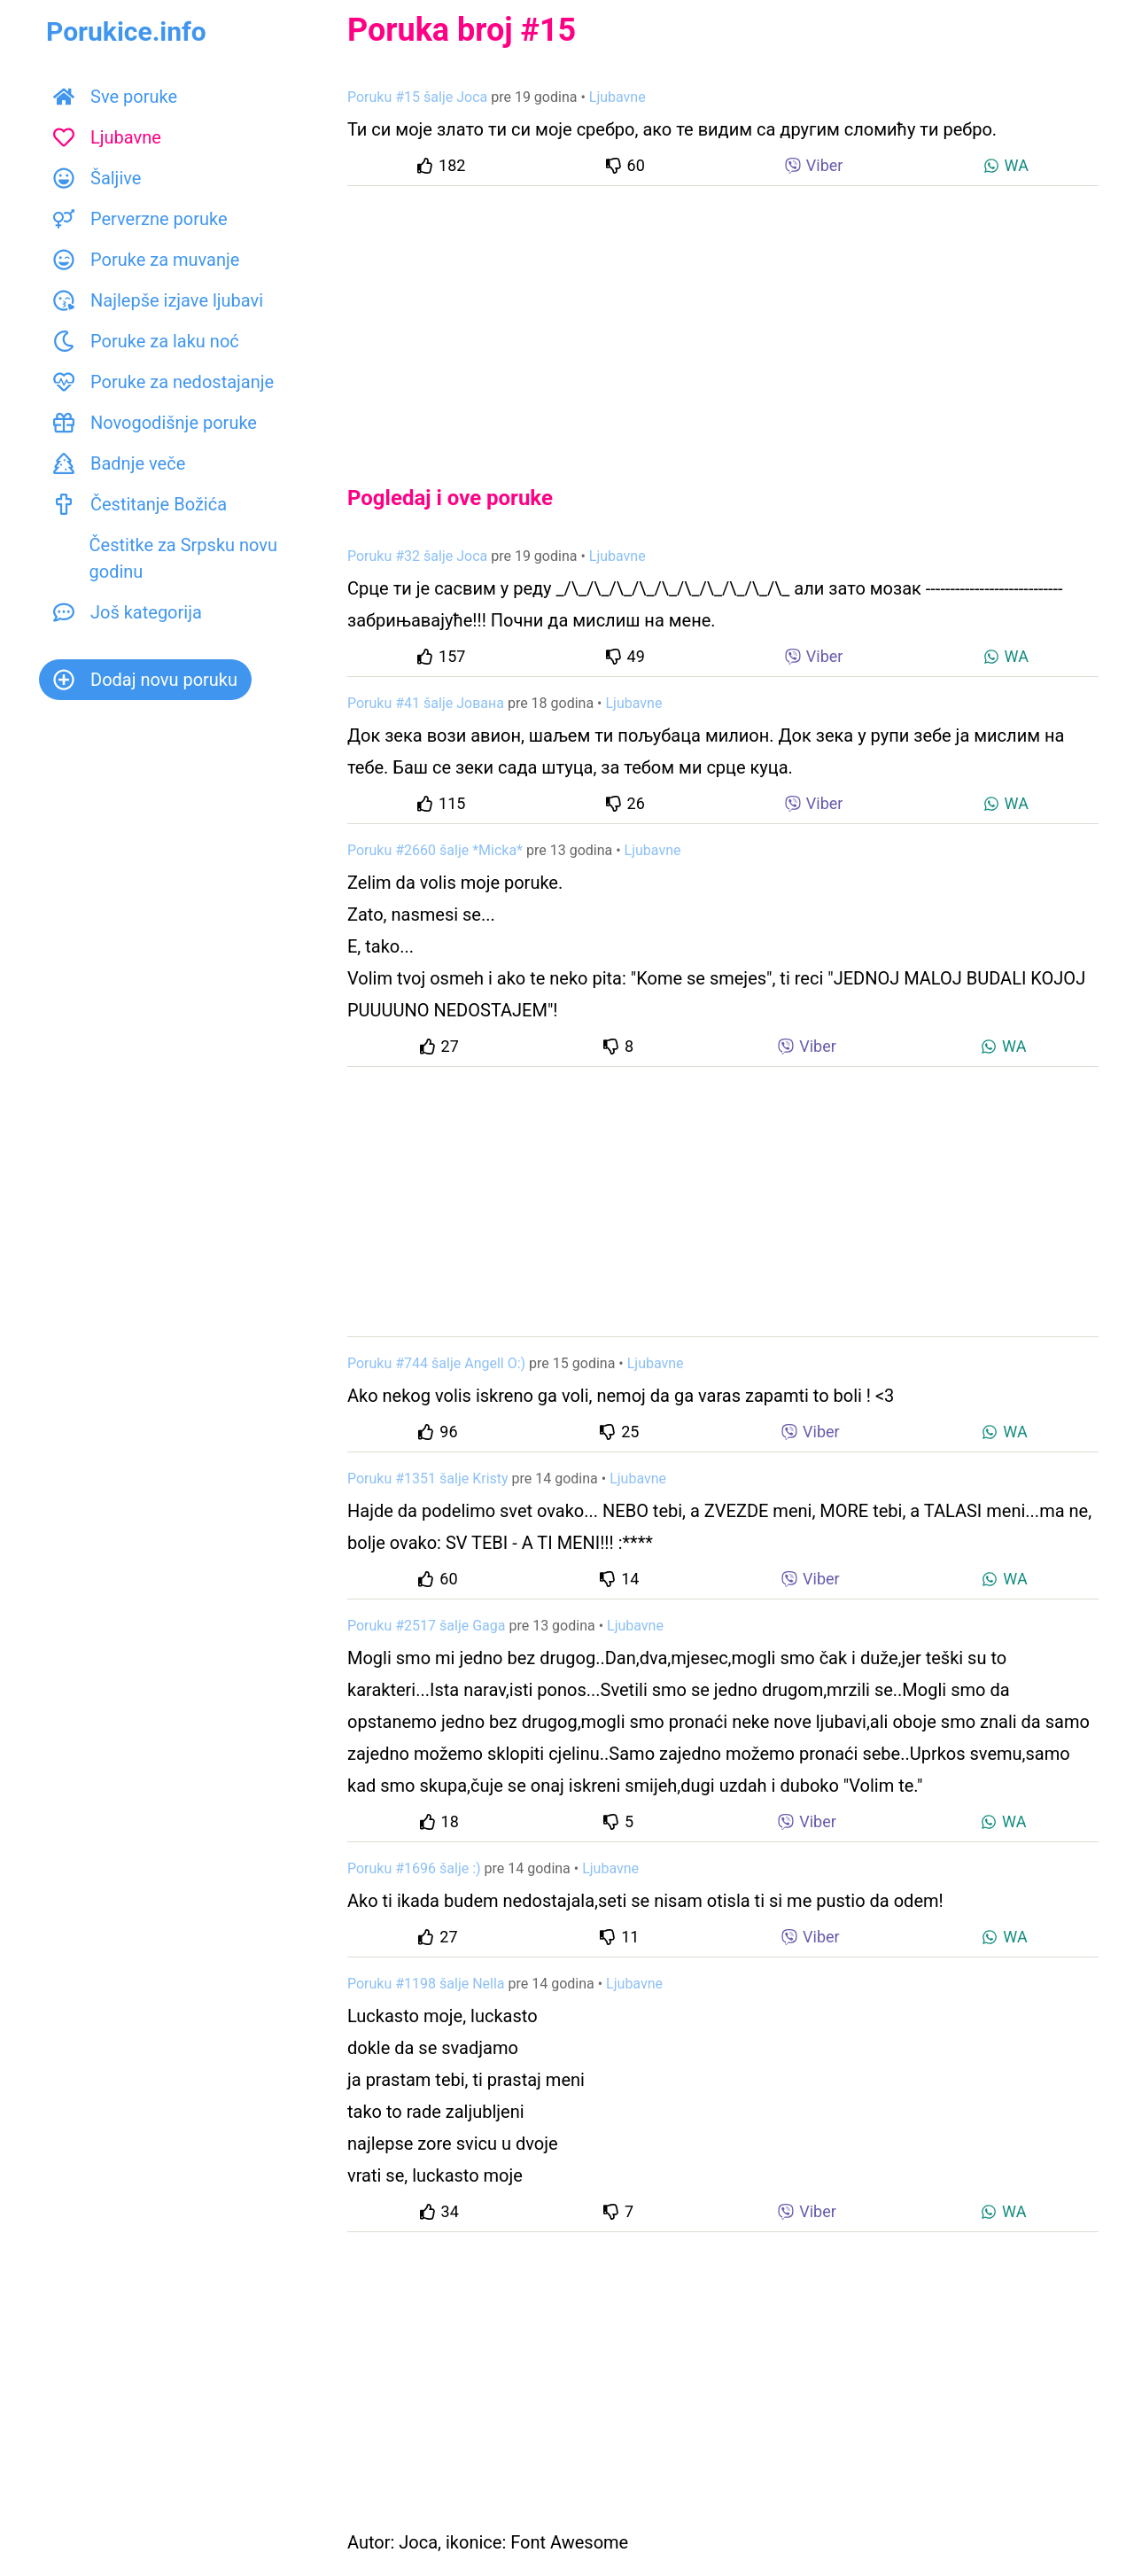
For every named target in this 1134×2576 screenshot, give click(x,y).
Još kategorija (127, 612)
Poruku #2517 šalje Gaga (426, 1625)
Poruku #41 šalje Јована (425, 703)
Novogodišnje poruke (155, 422)
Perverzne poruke (140, 219)
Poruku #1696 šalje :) (414, 1868)
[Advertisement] (723, 321)
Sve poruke (115, 96)
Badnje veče (119, 463)
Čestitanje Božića (140, 504)
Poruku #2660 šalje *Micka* (435, 850)
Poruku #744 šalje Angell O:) (436, 1363)
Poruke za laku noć (146, 341)
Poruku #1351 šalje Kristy (428, 1478)
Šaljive (97, 178)
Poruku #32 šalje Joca (417, 556)
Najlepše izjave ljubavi (158, 300)
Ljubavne (107, 137)
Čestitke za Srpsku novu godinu (165, 558)
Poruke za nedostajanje (163, 382)
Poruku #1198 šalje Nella (426, 1983)
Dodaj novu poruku (145, 679)
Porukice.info (126, 31)
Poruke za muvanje (146, 259)
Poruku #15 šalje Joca (417, 97)
